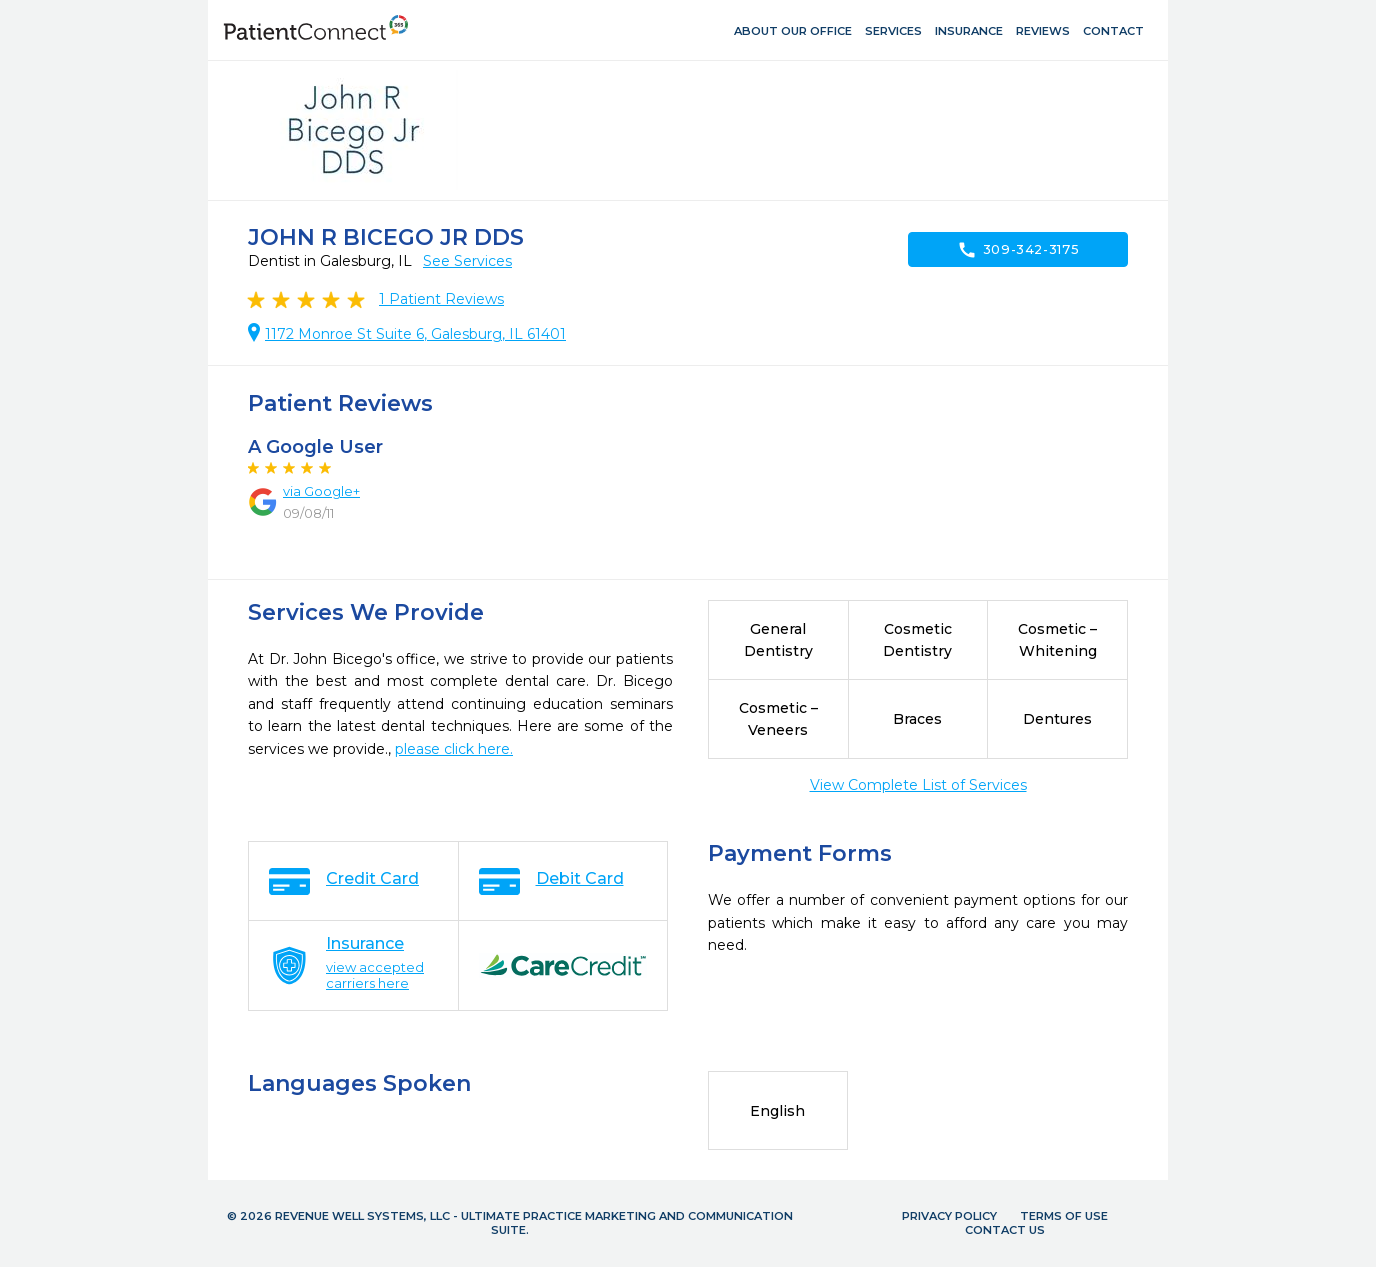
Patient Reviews (441, 299)
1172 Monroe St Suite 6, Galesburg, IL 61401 (415, 334)
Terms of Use (1064, 1216)
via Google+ (321, 491)
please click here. (454, 749)
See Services (467, 261)
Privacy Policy (949, 1216)
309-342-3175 (1018, 250)
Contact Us (1005, 1230)
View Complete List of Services (918, 785)
